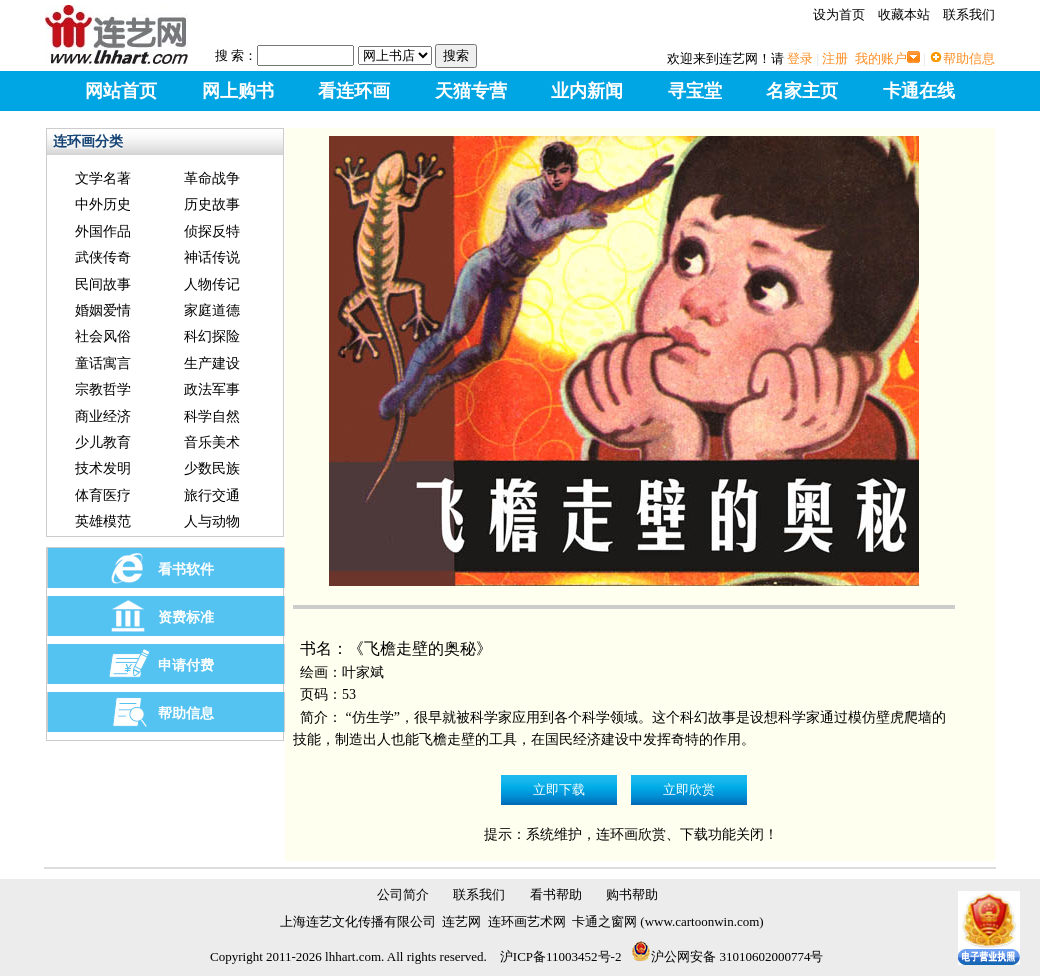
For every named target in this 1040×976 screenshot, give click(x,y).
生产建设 (212, 363)
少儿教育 (103, 442)
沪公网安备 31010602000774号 (727, 956)
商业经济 (103, 416)
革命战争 (212, 178)
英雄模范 (103, 521)
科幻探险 (212, 336)
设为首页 (839, 14)
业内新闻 (587, 91)
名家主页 (802, 91)
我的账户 (881, 58)
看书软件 (186, 569)
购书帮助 (632, 894)
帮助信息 (969, 58)
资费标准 (186, 617)
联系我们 (969, 14)
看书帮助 (556, 894)
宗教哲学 (103, 389)
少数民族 (212, 468)
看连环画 (354, 91)
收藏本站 (904, 14)
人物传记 (212, 284)
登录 (800, 58)
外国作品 (103, 231)
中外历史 (103, 204)
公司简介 (403, 894)
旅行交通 (212, 495)
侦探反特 (212, 231)
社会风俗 (103, 336)
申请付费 (186, 665)
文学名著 (103, 178)
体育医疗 (103, 495)
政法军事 (212, 389)
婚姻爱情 (103, 310)
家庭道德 (212, 310)
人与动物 (212, 521)
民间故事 (103, 284)
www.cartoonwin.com (702, 921)
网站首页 (121, 91)
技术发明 (103, 468)
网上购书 (238, 91)
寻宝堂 (695, 91)
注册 (835, 58)
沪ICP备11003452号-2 (561, 956)
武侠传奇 (103, 257)
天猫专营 (471, 91)
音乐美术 (212, 442)
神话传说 (212, 257)
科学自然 (212, 416)
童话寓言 (103, 363)
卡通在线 (919, 91)
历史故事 (212, 204)
